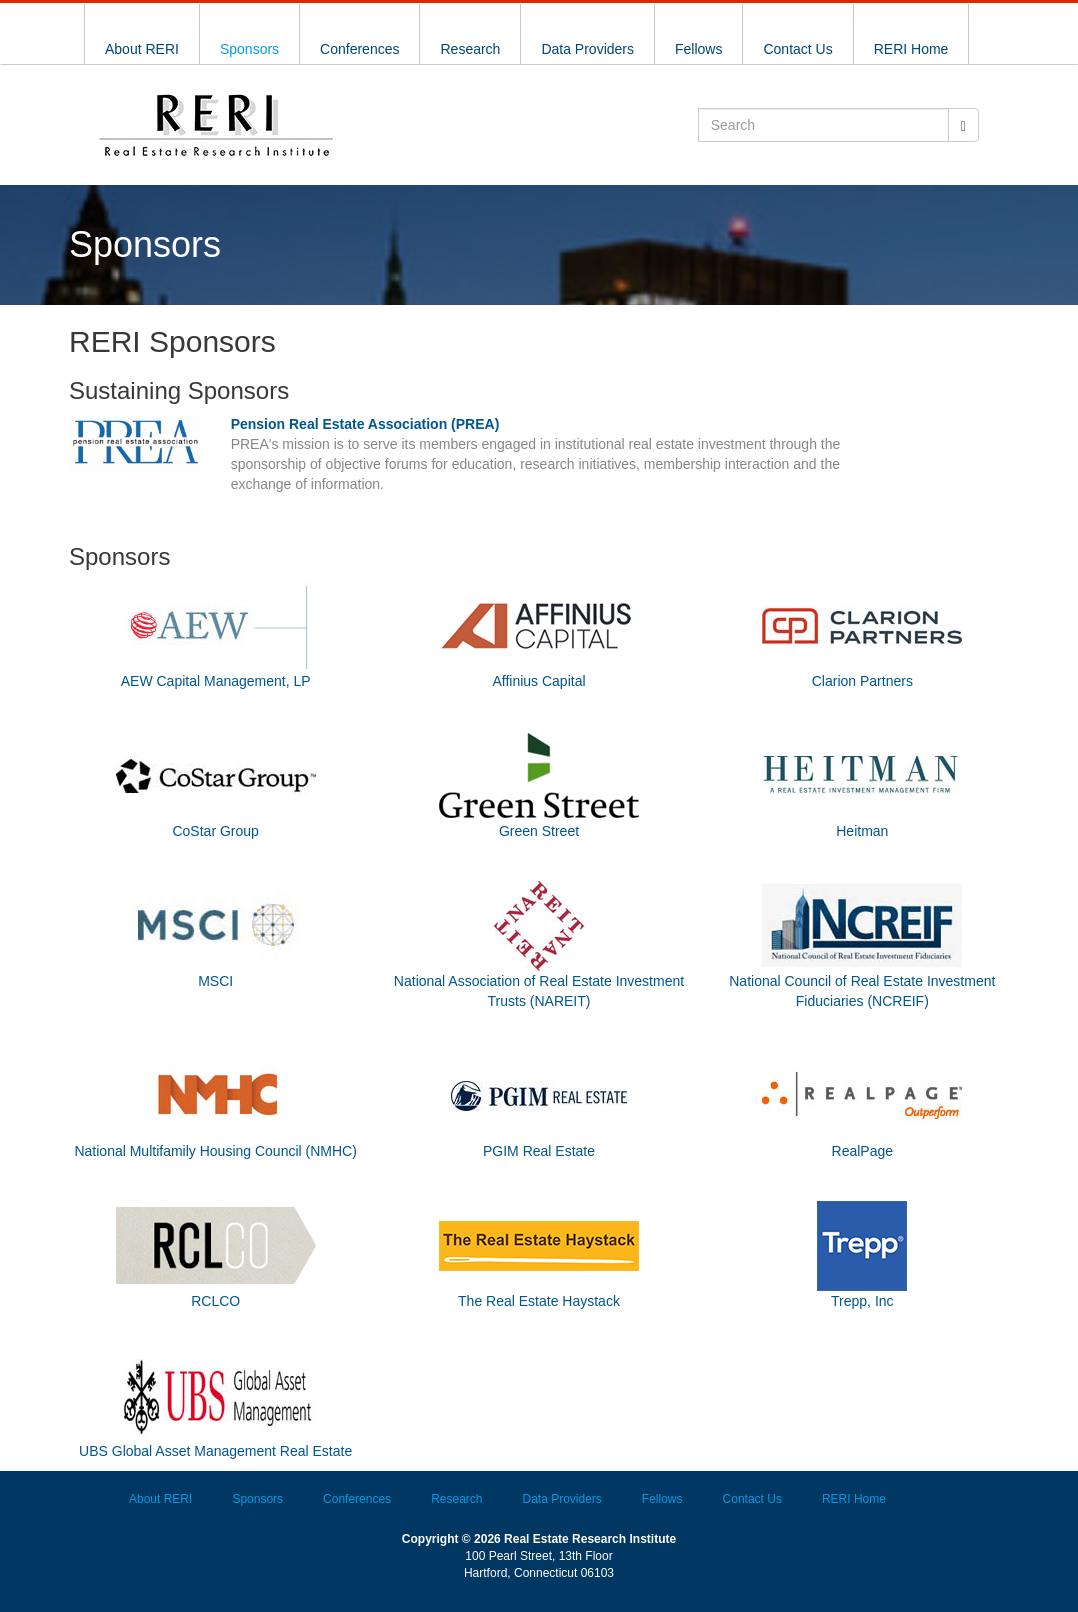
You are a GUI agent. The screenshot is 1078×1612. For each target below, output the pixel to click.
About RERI (142, 49)
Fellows (698, 49)
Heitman (862, 831)
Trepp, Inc (862, 1301)
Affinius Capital (538, 681)
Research (470, 49)
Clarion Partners (862, 681)
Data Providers (587, 49)
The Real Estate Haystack (539, 1301)
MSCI (215, 981)
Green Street (539, 831)
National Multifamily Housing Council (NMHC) (215, 1151)
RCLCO (215, 1301)
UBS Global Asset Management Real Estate (215, 1451)
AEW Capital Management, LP (216, 681)
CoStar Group (215, 831)
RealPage (863, 1151)
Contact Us (797, 49)
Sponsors (249, 49)
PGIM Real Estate (539, 1151)
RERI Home (911, 49)
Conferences (359, 49)
